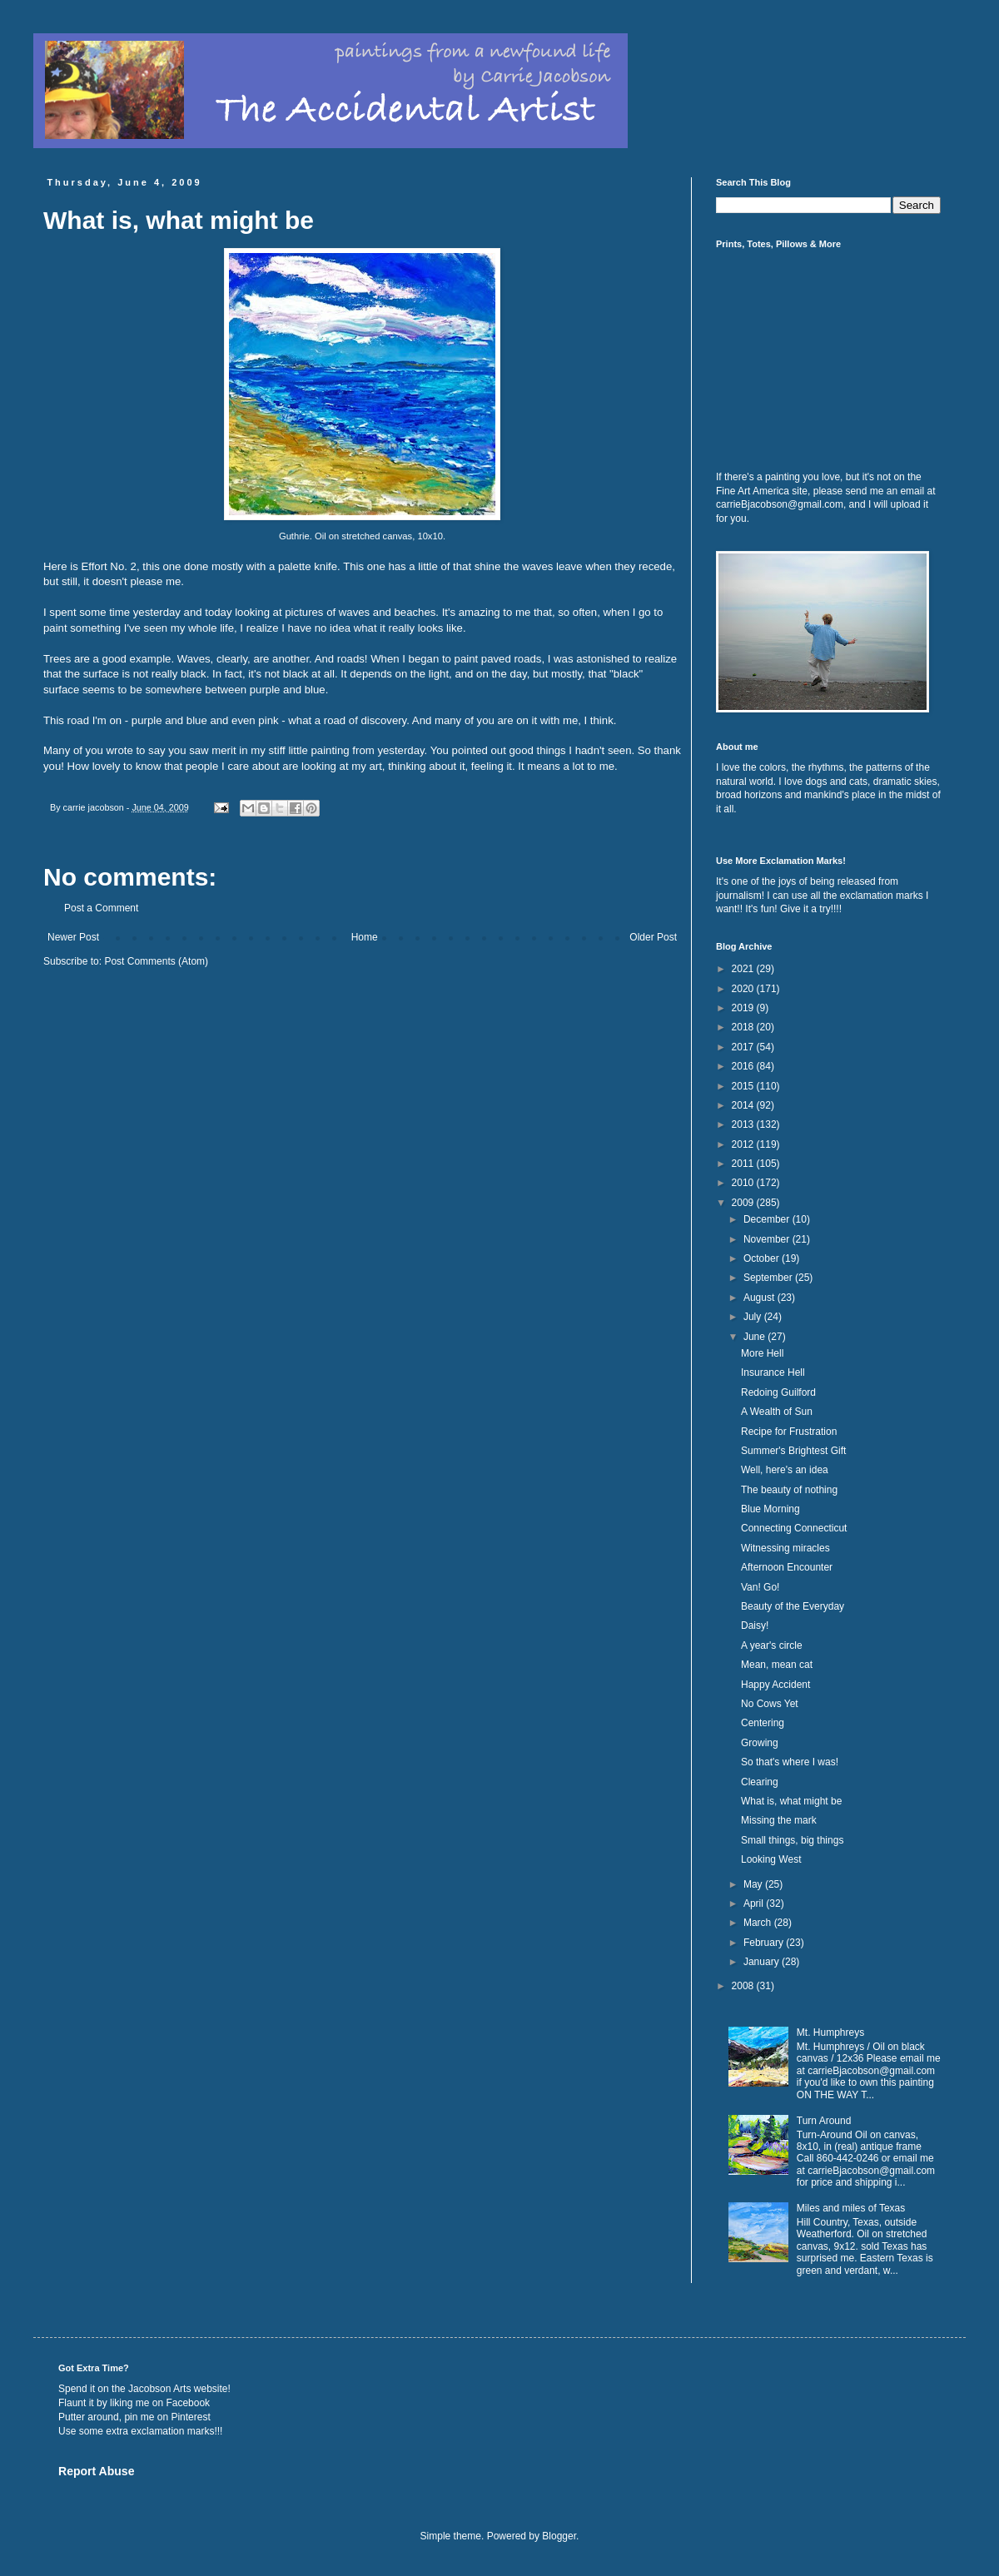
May (754, 1884)
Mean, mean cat (777, 1664)
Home (364, 937)
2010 (744, 1183)
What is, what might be (791, 1801)
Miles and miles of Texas (851, 2208)
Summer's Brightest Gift (793, 1451)
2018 (744, 1027)
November (768, 1239)
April (754, 1903)
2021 (744, 969)
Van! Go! (760, 1587)
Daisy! (754, 1625)
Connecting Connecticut (794, 1528)
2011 (744, 1163)
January (762, 1962)
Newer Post (73, 937)
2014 (744, 1105)
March (758, 1922)
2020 (744, 989)
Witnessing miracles (785, 1548)
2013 (744, 1124)
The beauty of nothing (789, 1490)
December (768, 1219)
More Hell (762, 1353)
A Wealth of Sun (777, 1411)
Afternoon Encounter (786, 1567)
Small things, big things (792, 1840)
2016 (744, 1066)
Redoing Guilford (778, 1392)
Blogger (559, 2536)
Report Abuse (96, 2471)
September (769, 1277)
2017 (744, 1047)
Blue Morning (770, 1509)
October (762, 1258)
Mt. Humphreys (830, 2032)
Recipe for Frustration (789, 1431)
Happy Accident (775, 1684)
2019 (744, 1008)
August (760, 1297)
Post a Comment (101, 908)
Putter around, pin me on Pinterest (134, 2417)
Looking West (771, 1859)
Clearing (759, 1782)
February (764, 1942)
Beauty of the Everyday (792, 1606)
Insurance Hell (773, 1372)
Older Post (653, 937)
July (753, 1317)
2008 (744, 1986)
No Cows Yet (769, 1704)
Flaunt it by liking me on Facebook (134, 2403)
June (755, 1337)
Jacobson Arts (159, 2389)
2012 (744, 1144)
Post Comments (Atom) (156, 961)
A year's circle (772, 1645)
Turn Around (824, 2121)
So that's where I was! (789, 1762)
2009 (744, 1203)
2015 (744, 1086)
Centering (762, 1723)
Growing (759, 1743)
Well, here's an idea (784, 1470)
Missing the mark (779, 1820)
